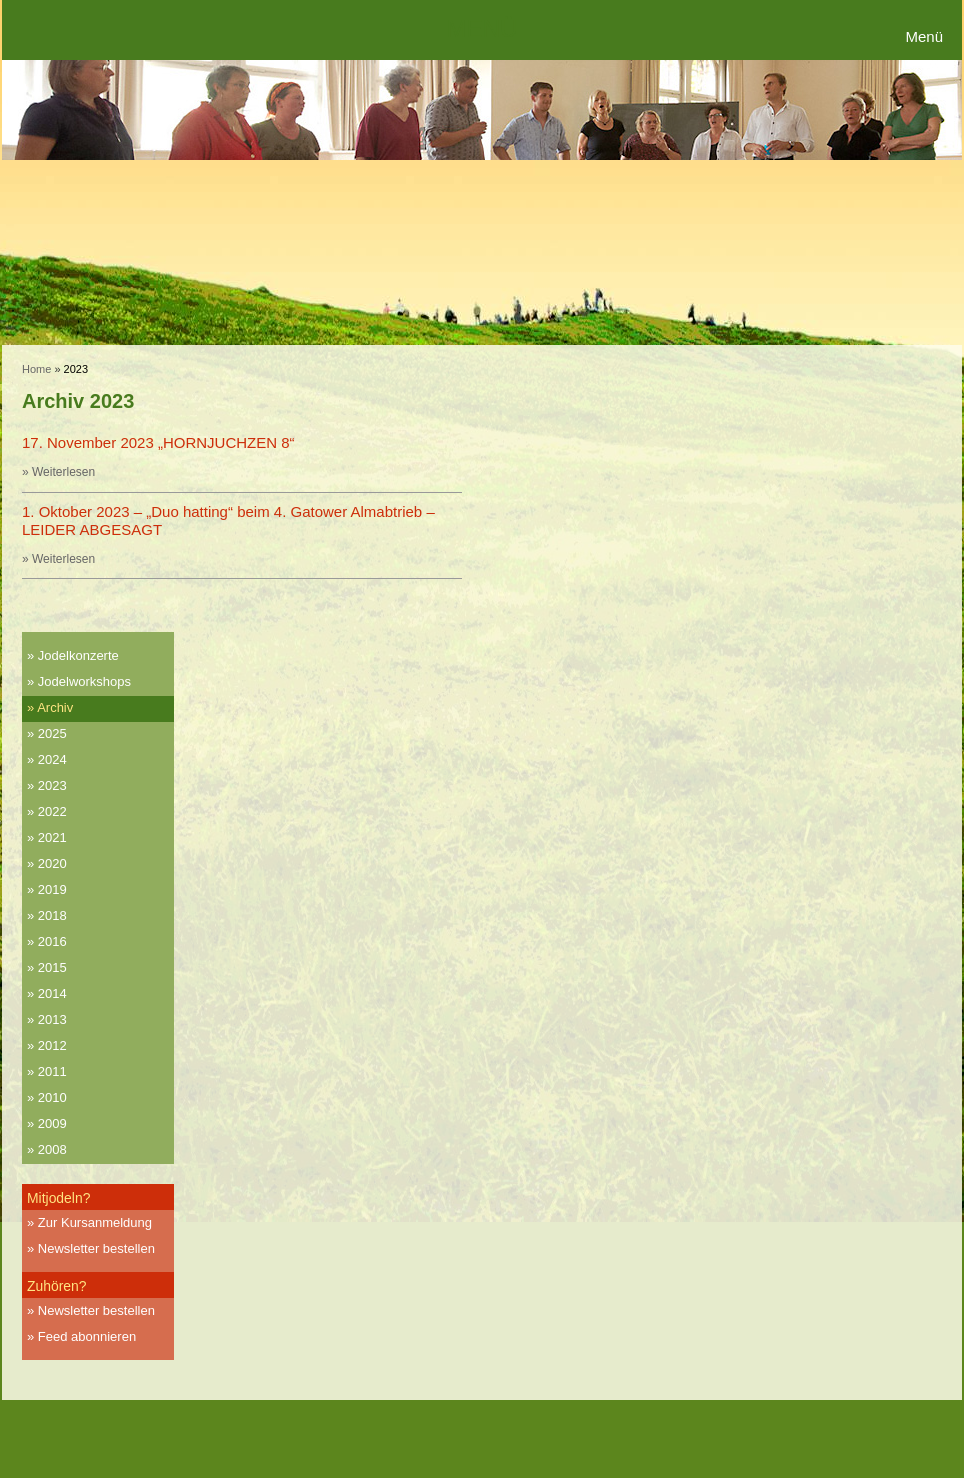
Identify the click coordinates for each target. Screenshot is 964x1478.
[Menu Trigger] (926, 37)
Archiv (55, 707)
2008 (52, 1149)
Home (36, 369)
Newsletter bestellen (96, 1248)
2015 (52, 967)
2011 (52, 1071)
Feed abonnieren (87, 1336)
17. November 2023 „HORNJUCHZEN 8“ (158, 442)
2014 (52, 993)
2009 (52, 1123)
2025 (52, 733)
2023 (52, 785)
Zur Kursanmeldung (95, 1222)
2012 (52, 1045)
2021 (52, 837)
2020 (52, 863)
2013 (52, 1019)
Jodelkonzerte (78, 655)
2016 (52, 941)
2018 (52, 915)
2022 (52, 811)
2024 (52, 759)
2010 (52, 1097)
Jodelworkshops (84, 681)
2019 (52, 889)
